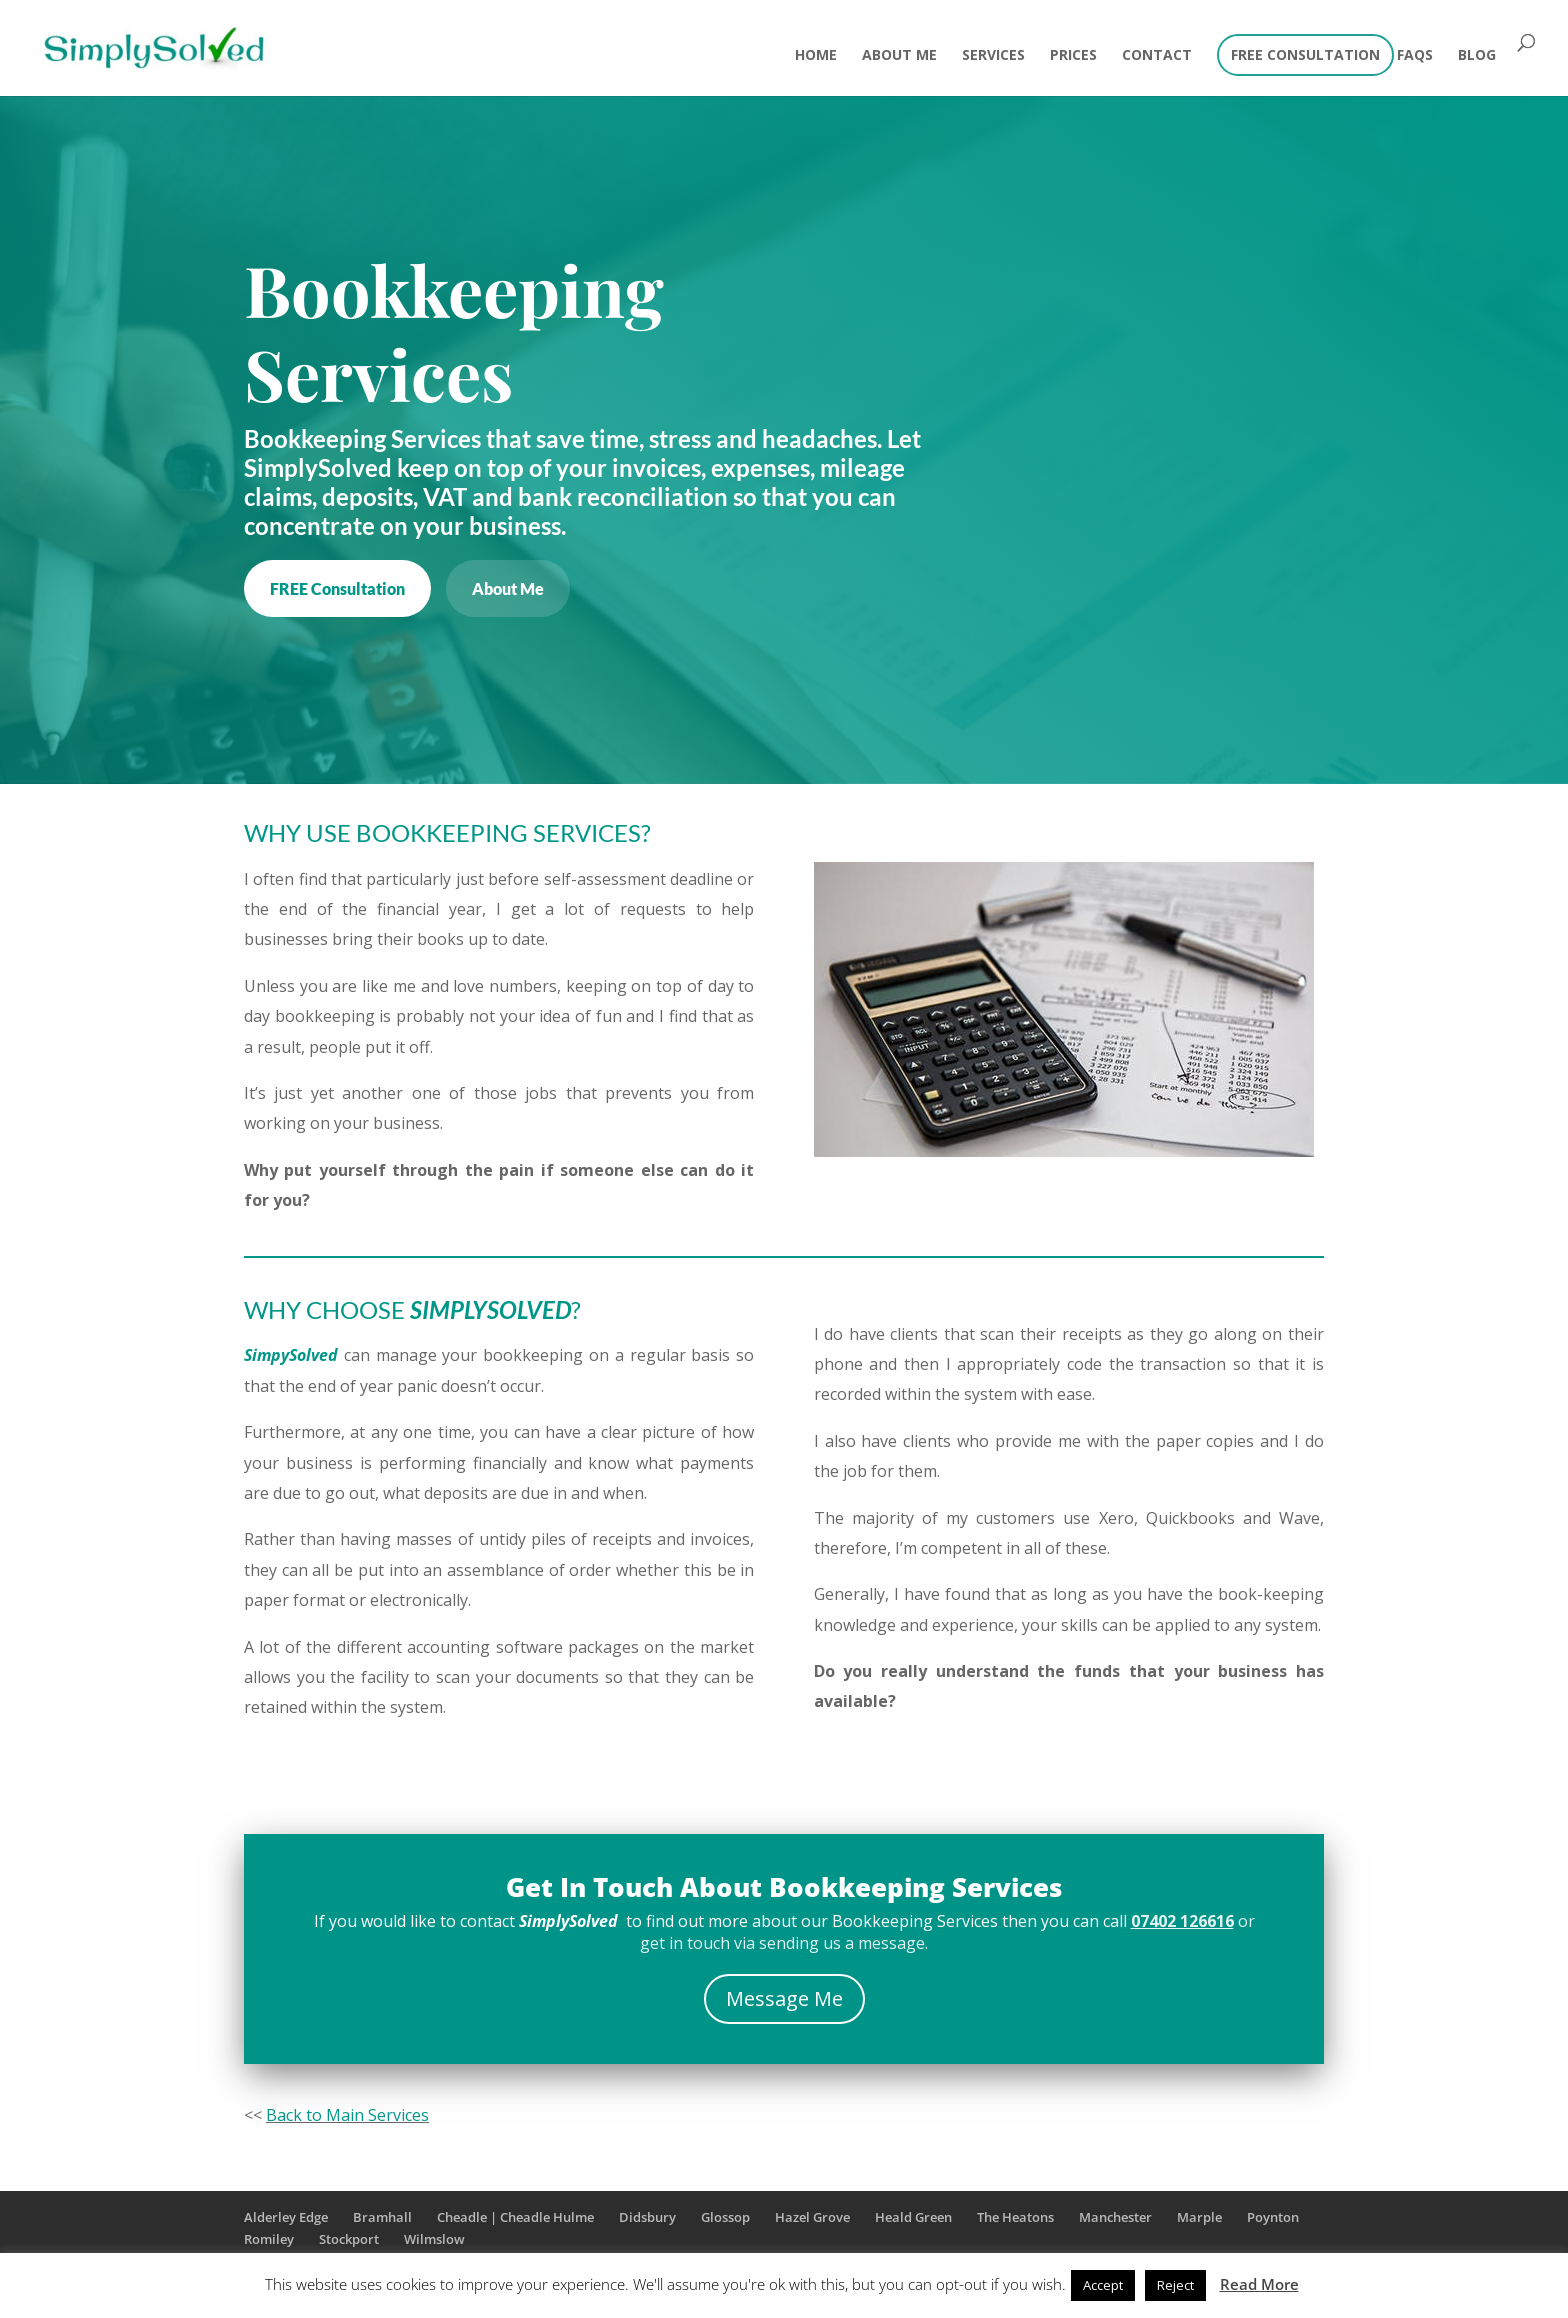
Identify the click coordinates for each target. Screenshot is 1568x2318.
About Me (899, 56)
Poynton (1273, 2217)
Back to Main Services (347, 2115)
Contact (1157, 56)
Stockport (349, 2239)
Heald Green (913, 2217)
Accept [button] (1103, 2285)
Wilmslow (434, 2239)
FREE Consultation (337, 588)
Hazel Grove (812, 2217)
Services (993, 56)
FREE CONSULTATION (1305, 56)
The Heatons (1015, 2217)
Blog (1477, 56)
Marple (1199, 2217)
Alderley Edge (286, 2217)
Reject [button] (1175, 2285)
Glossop (725, 2217)
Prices (1073, 56)
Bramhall (382, 2217)
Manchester (1115, 2217)
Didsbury (647, 2217)
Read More (1259, 2284)
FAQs (1415, 56)
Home (816, 56)
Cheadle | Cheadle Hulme (515, 2217)
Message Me (784, 1998)
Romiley (269, 2239)
